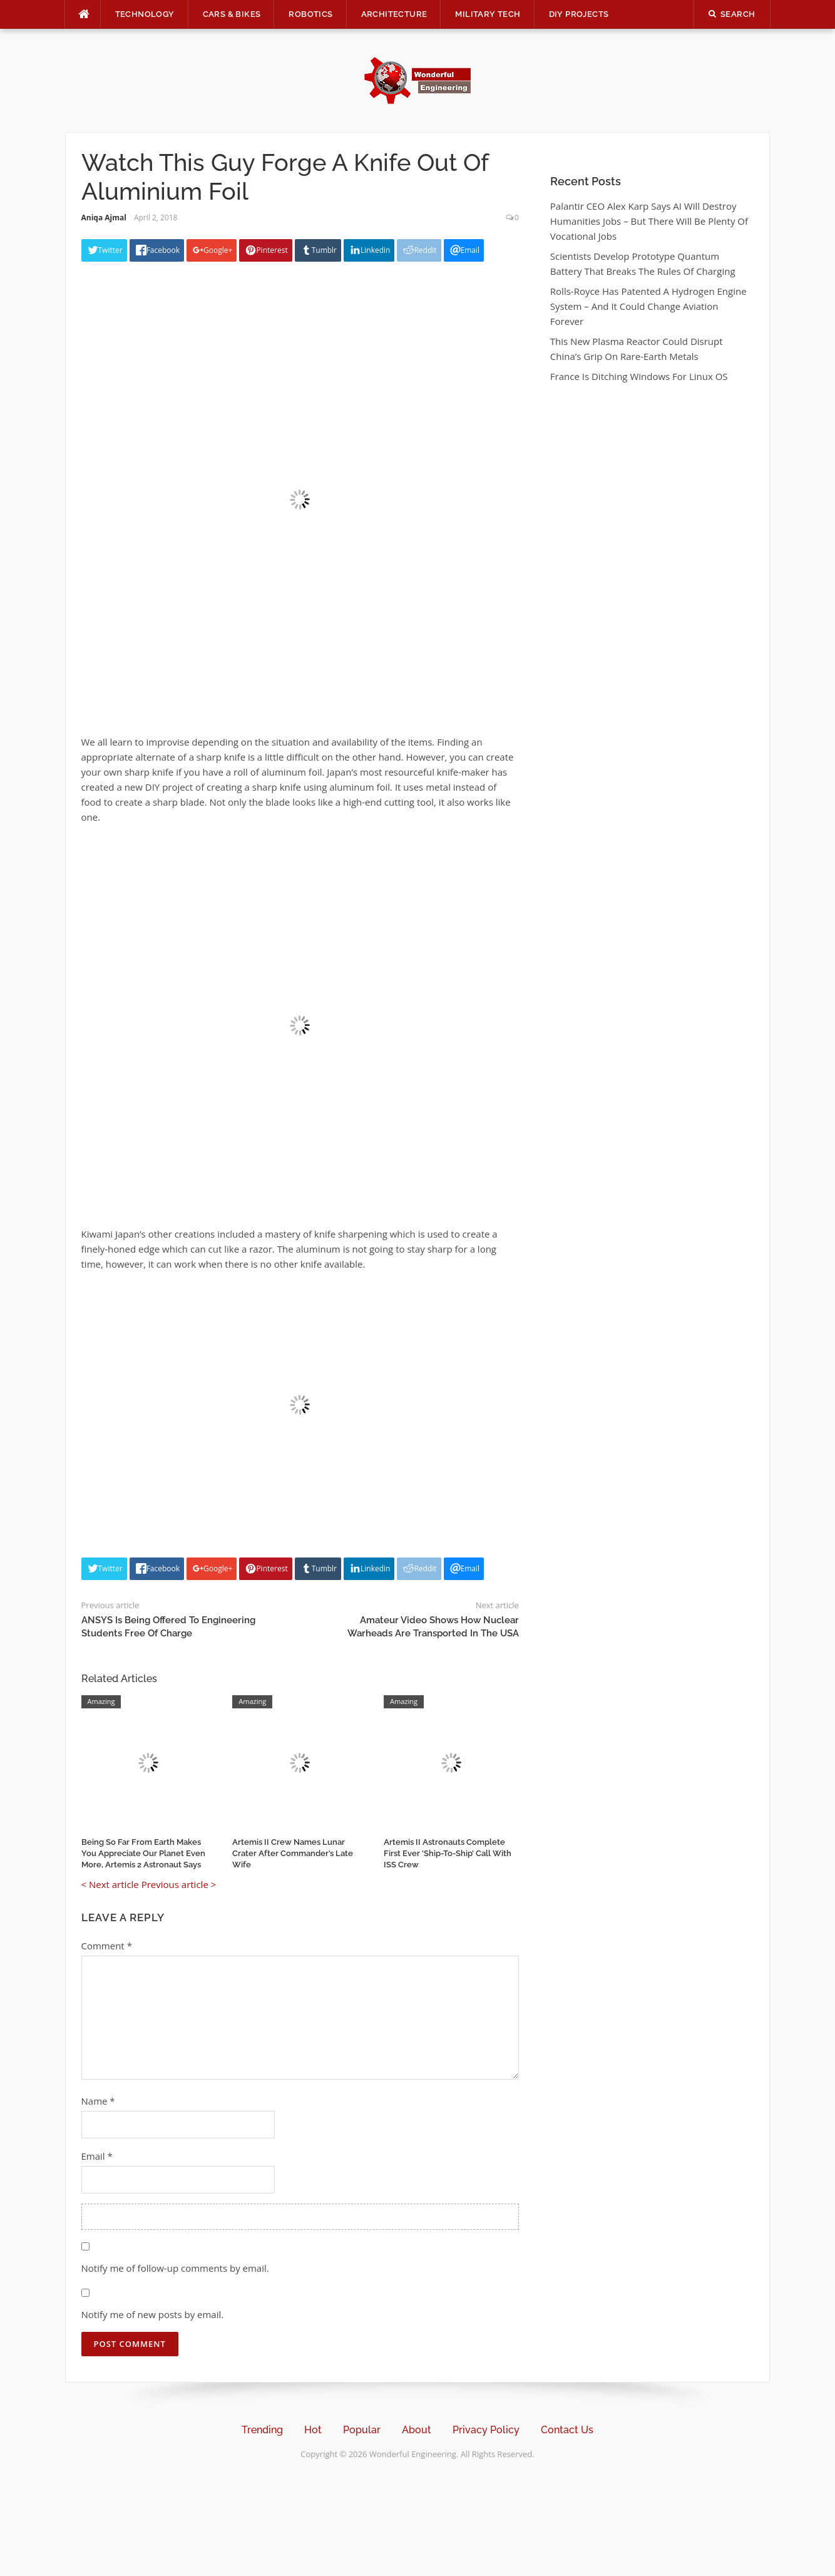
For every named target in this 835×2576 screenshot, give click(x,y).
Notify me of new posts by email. (152, 2314)
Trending (262, 2430)
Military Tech (487, 14)
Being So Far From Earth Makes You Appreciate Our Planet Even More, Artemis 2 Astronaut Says (143, 1853)
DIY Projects (579, 14)
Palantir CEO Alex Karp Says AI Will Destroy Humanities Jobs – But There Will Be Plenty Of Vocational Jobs (649, 221)
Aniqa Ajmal (103, 217)
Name (98, 2101)
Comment (106, 1945)
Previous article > (179, 1884)
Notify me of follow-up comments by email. (175, 2268)
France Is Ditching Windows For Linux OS (639, 376)
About (416, 2430)
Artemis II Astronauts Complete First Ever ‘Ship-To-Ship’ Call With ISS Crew (447, 1853)
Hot (313, 2430)
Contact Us (567, 2430)
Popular (362, 2430)
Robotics (310, 14)
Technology (145, 14)
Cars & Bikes (232, 14)
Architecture (394, 14)
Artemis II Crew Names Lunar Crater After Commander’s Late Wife (292, 1853)
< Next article (110, 1884)
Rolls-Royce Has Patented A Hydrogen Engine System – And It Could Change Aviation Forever (648, 306)
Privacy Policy (486, 2430)
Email (97, 2156)
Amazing (101, 1701)
